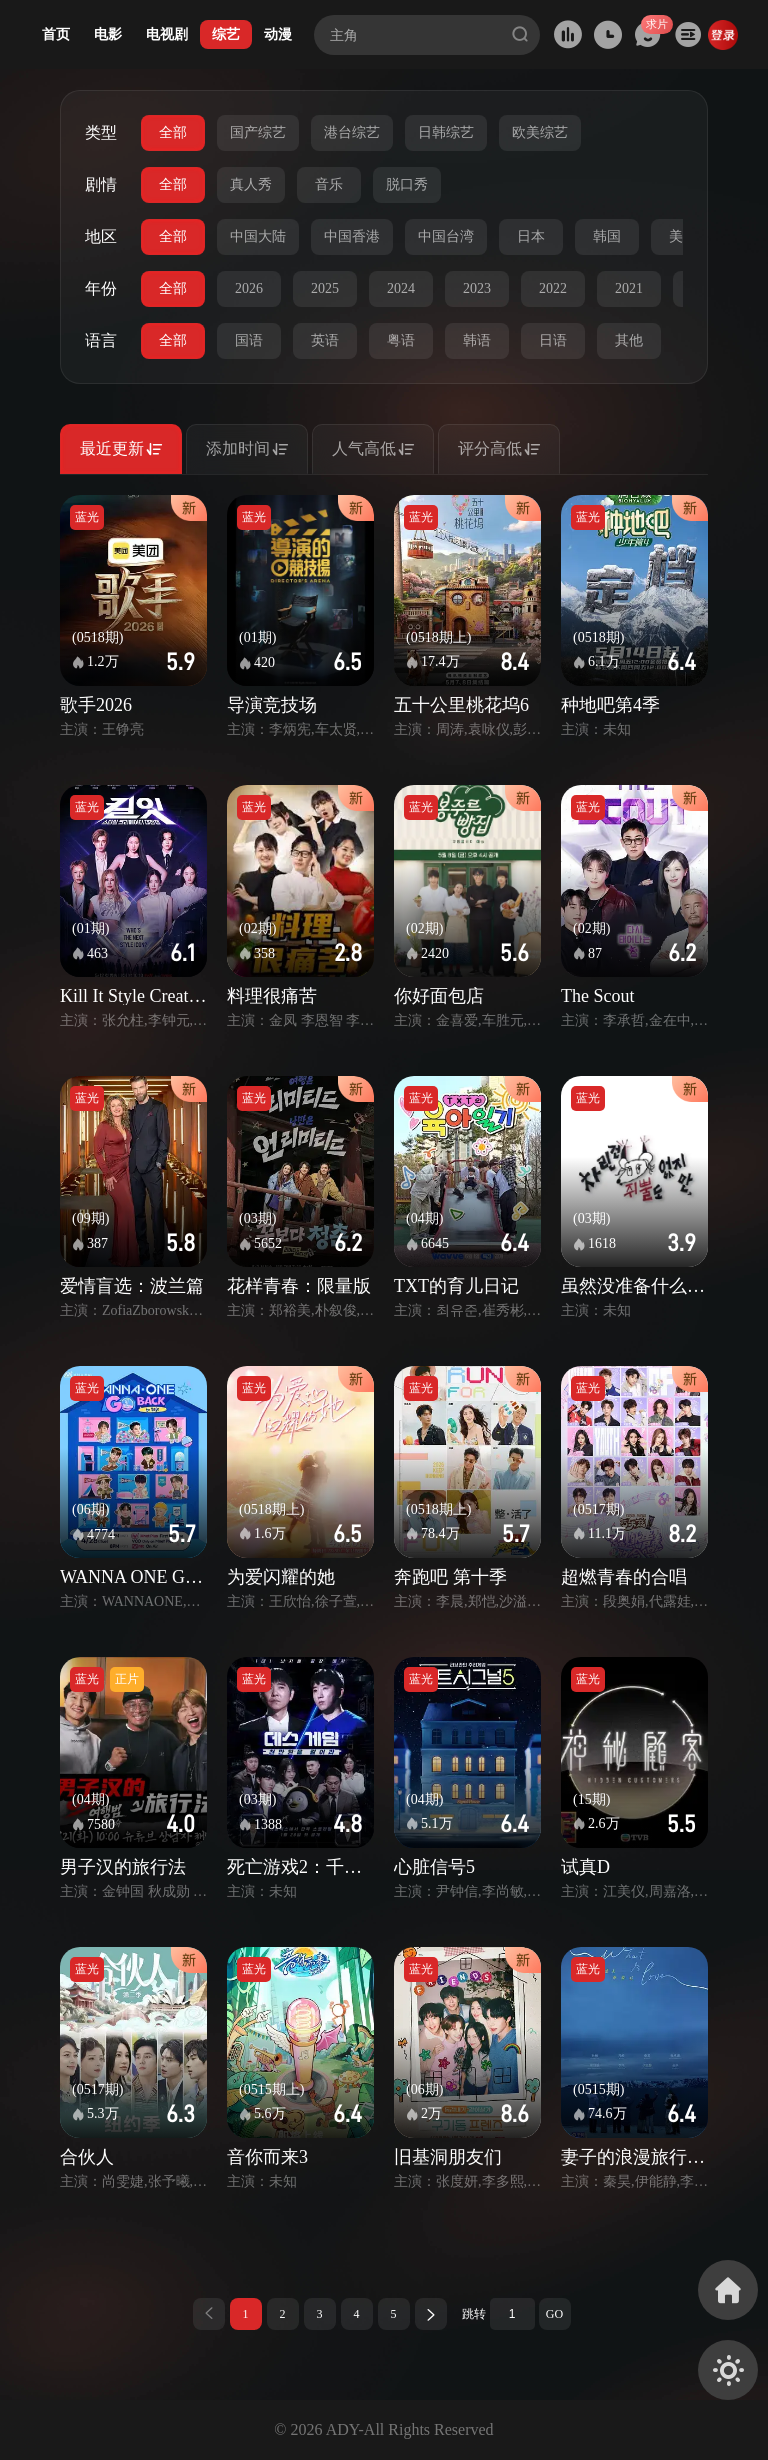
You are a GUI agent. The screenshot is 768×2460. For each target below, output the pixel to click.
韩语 (477, 340)
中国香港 (352, 236)
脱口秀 (407, 184)
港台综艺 (352, 132)
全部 (173, 132)
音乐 (329, 184)
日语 (553, 340)
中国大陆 (258, 236)
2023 (477, 288)
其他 (629, 340)
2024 (401, 288)
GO (554, 2314)
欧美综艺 (540, 132)
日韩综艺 (446, 132)
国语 (249, 340)
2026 (249, 288)
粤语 (401, 340)
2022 (553, 288)
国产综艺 (258, 132)
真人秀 (251, 184)
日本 (531, 236)
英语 (325, 340)
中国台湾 (446, 236)
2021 (629, 288)
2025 (325, 288)
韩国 (607, 236)
